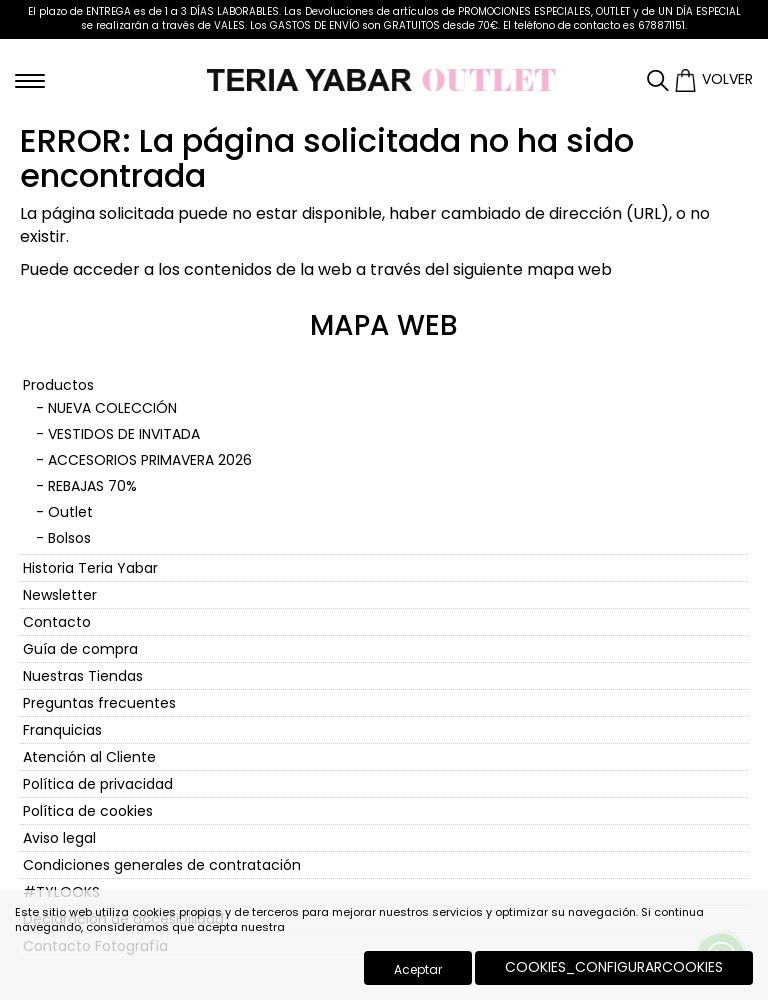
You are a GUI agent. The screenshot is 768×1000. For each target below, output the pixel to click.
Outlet (70, 512)
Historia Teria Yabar (90, 568)
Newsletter (60, 595)
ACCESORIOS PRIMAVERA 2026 (150, 460)
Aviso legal (59, 838)
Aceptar (418, 969)
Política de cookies (88, 811)
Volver (727, 79)
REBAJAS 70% (92, 486)
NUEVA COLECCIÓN (112, 408)
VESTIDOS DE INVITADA (124, 434)
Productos (58, 385)
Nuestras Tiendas (83, 676)
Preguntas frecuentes (99, 703)
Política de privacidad (98, 784)
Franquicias (62, 730)
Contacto (57, 622)
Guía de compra (80, 649)
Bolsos (69, 538)
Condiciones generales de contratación (162, 865)
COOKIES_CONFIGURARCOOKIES (614, 967)
